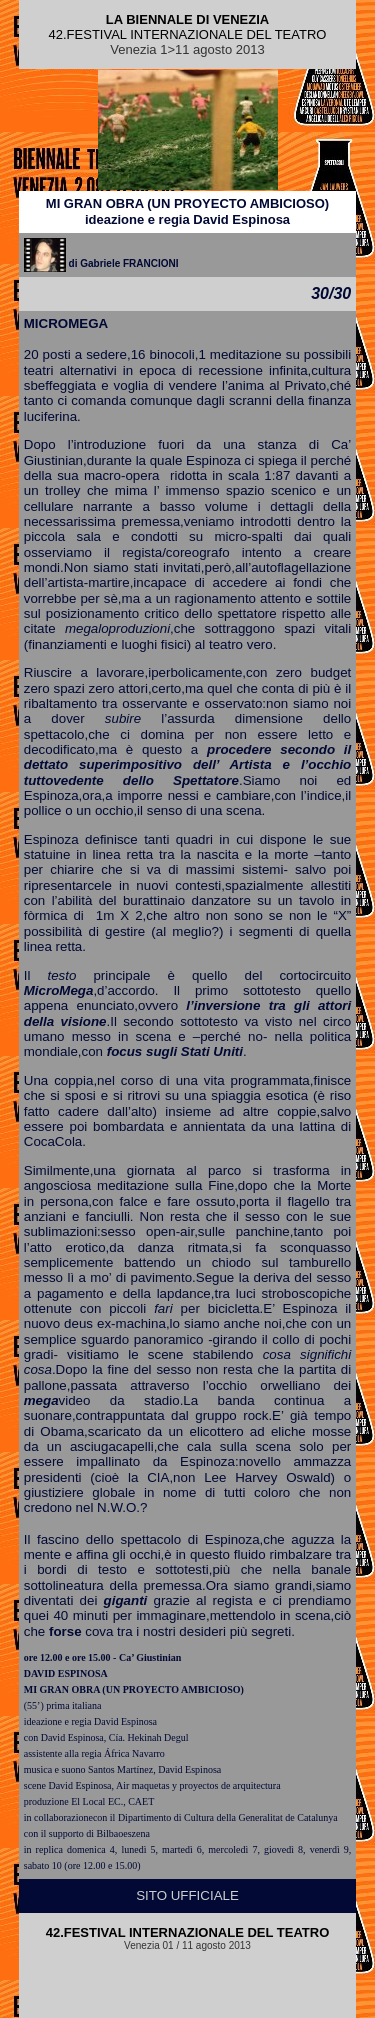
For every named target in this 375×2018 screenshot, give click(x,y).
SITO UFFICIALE (187, 1895)
